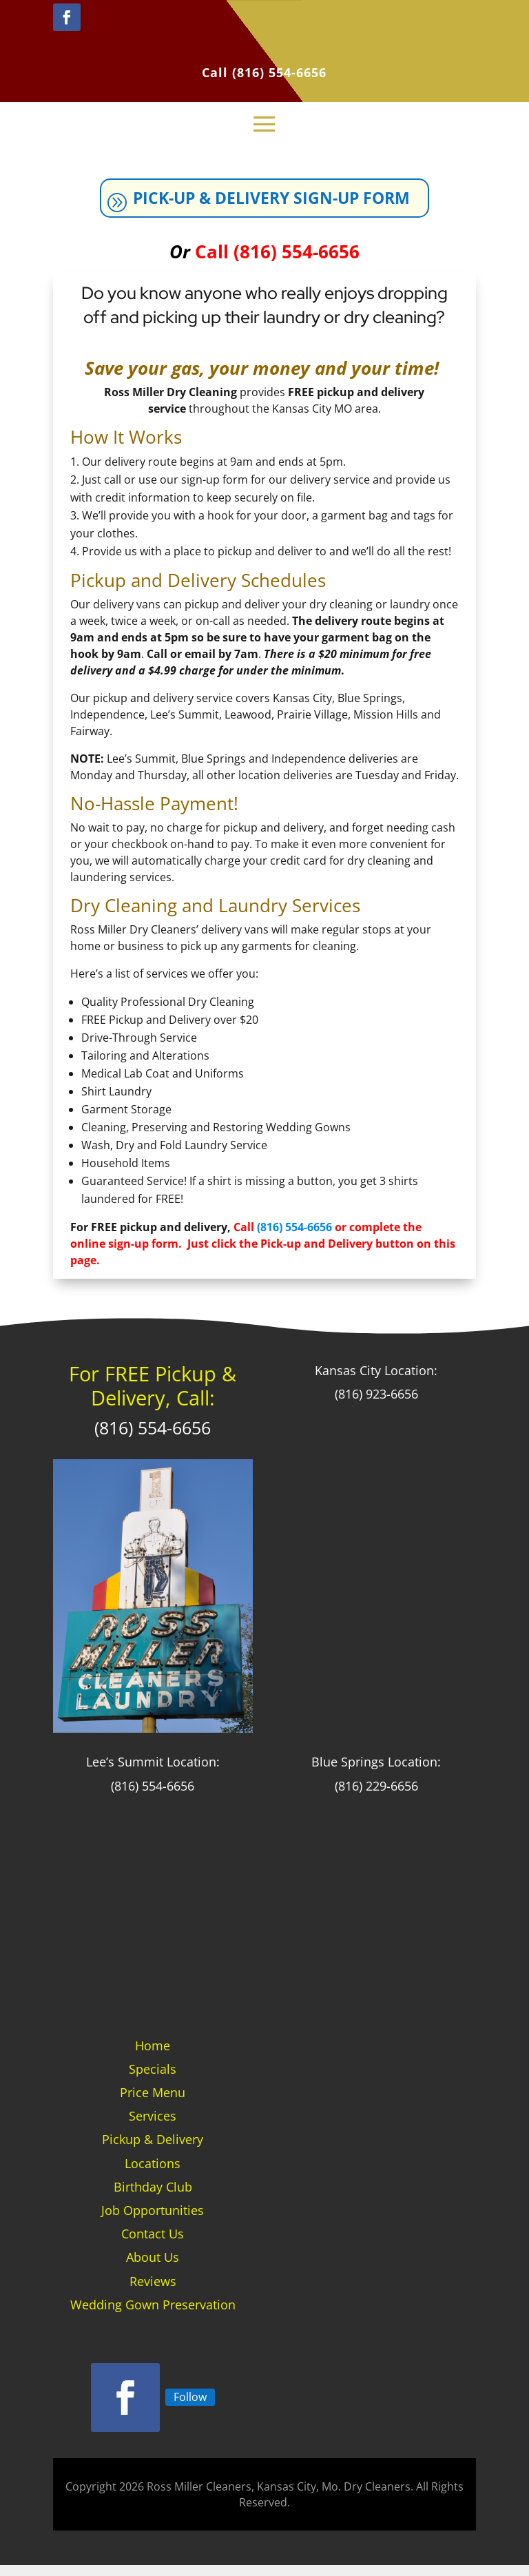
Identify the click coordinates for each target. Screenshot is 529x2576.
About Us (152, 2268)
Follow (190, 2407)
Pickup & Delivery (152, 2150)
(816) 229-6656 (376, 1797)
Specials (152, 2080)
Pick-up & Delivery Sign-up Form (276, 203)
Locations (152, 2173)
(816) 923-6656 (376, 1405)
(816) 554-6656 (279, 72)
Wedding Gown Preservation (153, 2315)
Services (152, 2127)
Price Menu (152, 2103)
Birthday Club (153, 2197)
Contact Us (152, 2244)
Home (152, 2056)
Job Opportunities (152, 2221)
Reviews (152, 2291)
